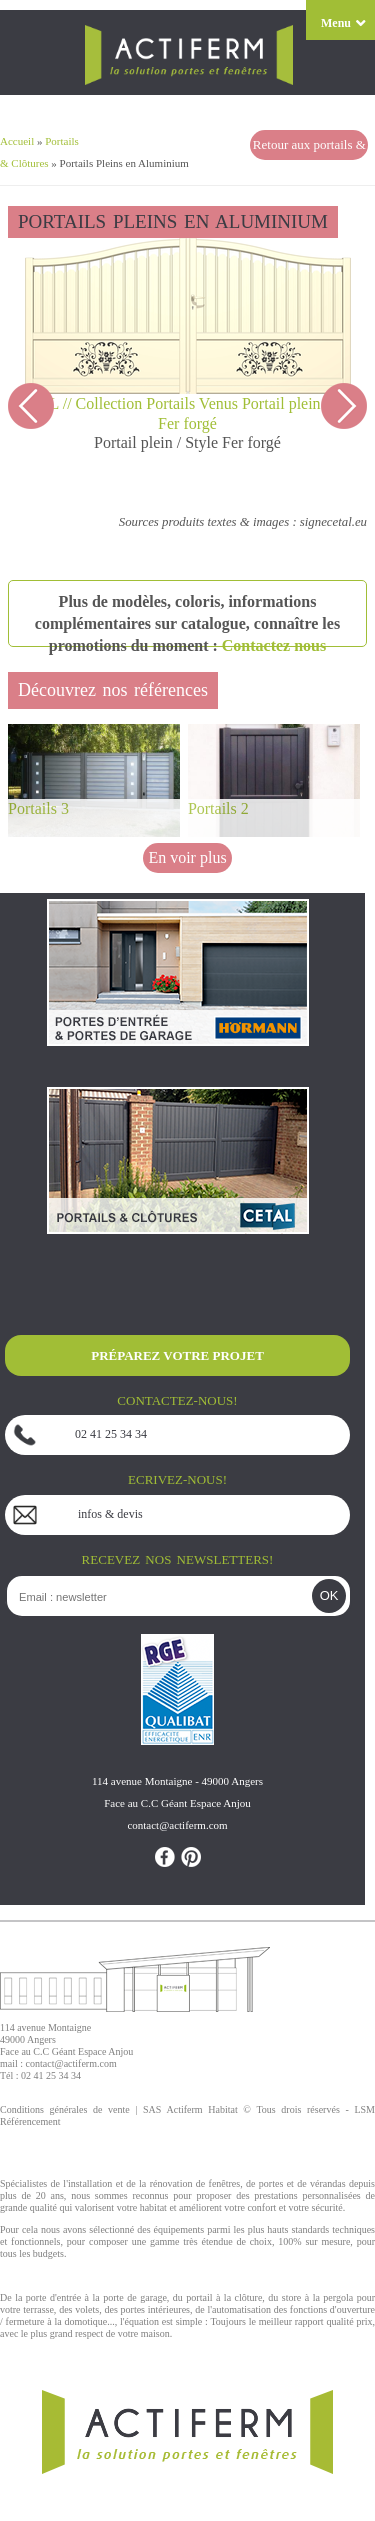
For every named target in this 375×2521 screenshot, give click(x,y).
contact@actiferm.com (71, 2063)
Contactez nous (274, 645)
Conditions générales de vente (65, 2109)
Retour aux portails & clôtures (309, 148)
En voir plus (187, 857)
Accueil (17, 141)
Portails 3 (38, 808)
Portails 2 (218, 808)
